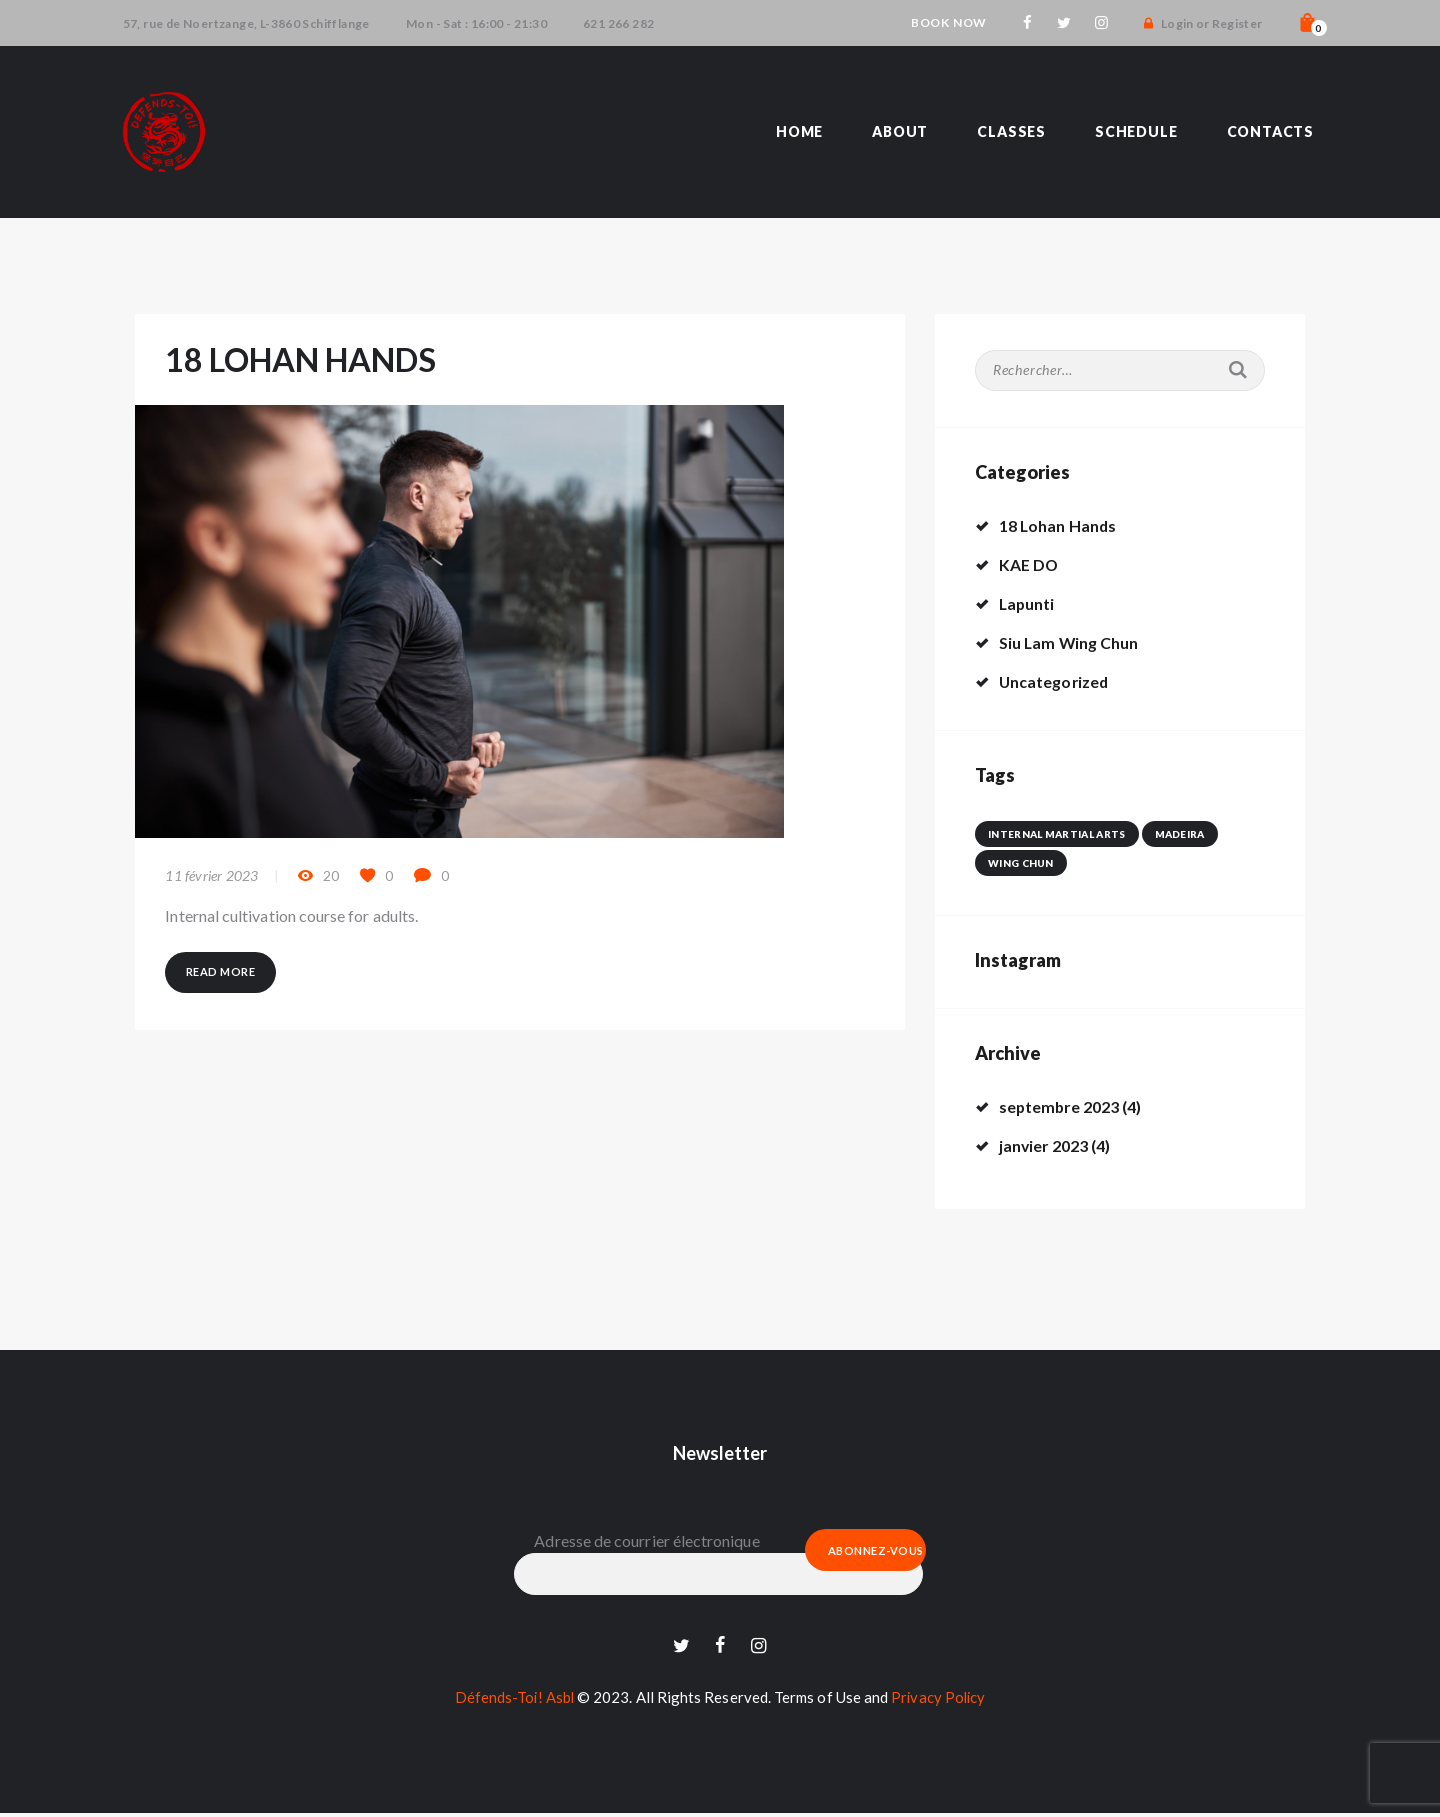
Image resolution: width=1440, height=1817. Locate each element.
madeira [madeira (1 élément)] (1178, 834)
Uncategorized (1055, 681)
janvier (1044, 1145)
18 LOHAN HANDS (304, 360)
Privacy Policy (939, 1701)
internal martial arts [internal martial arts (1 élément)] (1056, 834)
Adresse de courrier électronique (646, 1540)
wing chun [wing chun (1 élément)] (1020, 863)
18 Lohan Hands (1058, 525)
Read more (221, 972)
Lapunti (1028, 603)
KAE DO (1029, 564)
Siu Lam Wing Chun (1069, 642)
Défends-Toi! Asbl (512, 1701)
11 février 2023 (211, 876)
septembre (1060, 1106)
